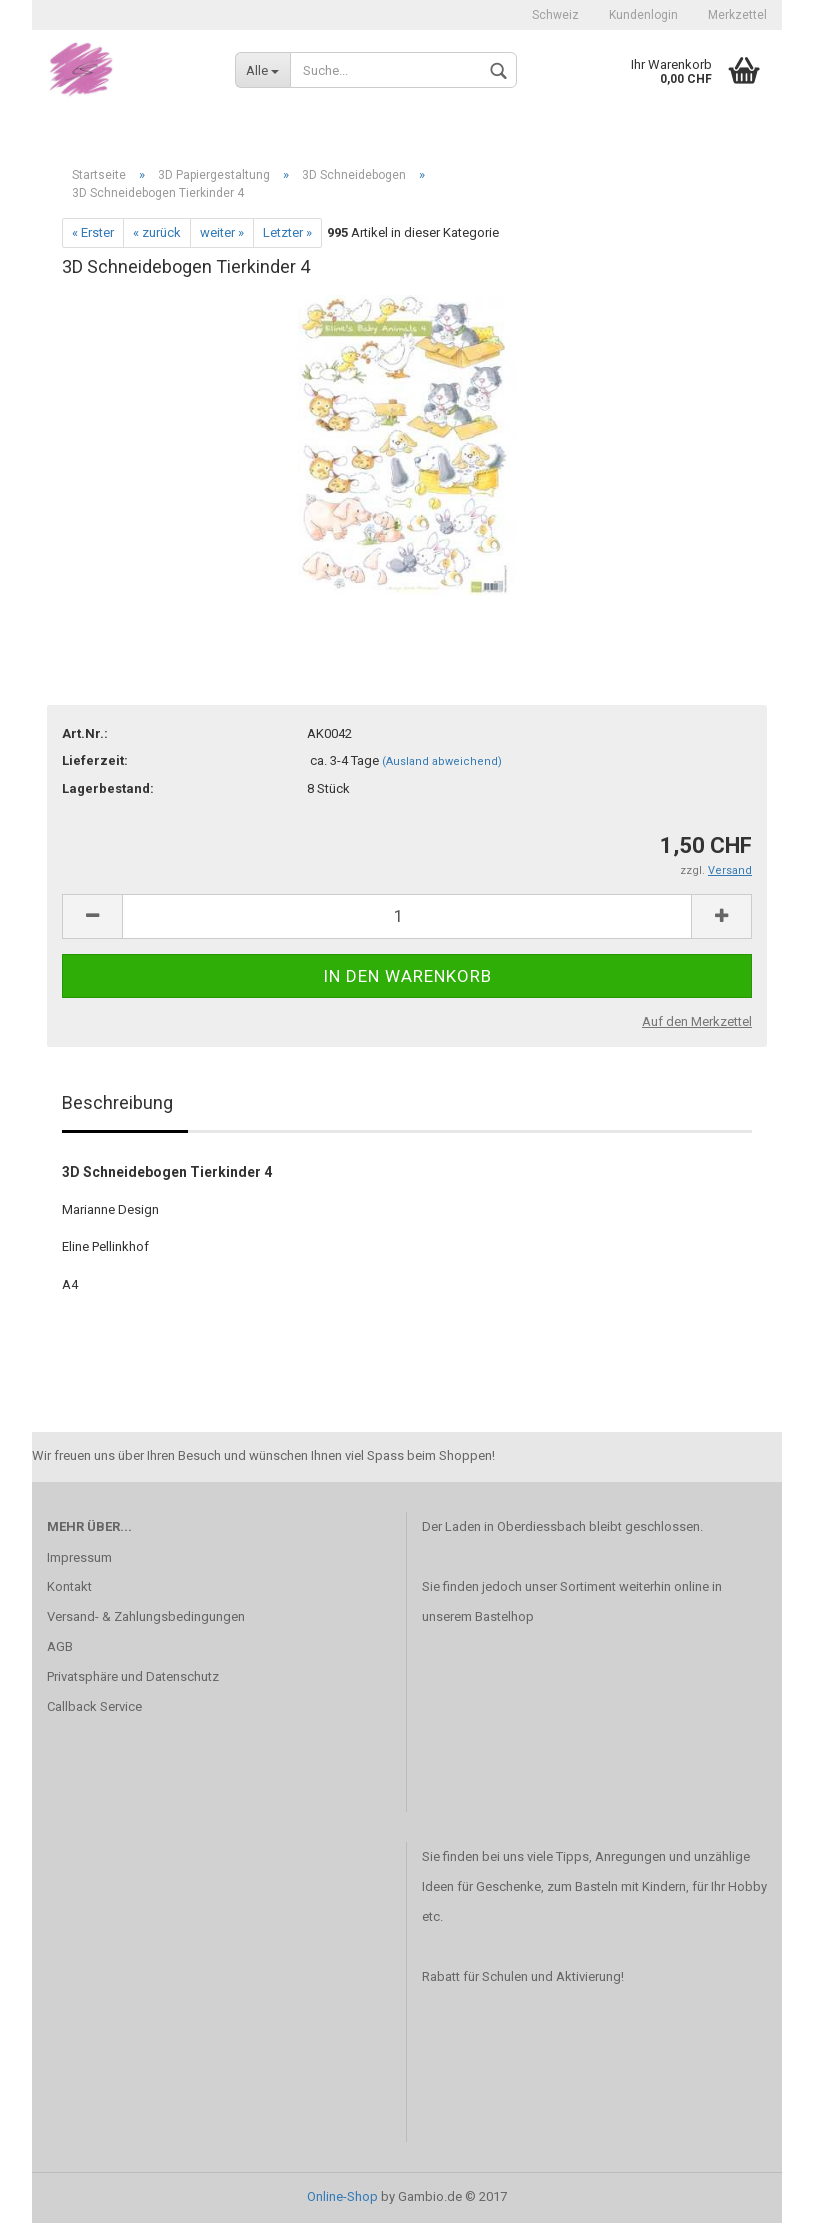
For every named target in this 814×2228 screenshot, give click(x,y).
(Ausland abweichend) (442, 766)
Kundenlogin (643, 15)
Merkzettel (737, 15)
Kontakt (69, 1591)
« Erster (93, 236)
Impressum (79, 1561)
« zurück (157, 236)
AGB (60, 1651)
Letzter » (287, 236)
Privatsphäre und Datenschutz (133, 1680)
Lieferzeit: (95, 765)
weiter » (222, 236)
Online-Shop (342, 2201)
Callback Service (94, 1710)
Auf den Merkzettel (697, 1026)
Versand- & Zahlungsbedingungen (146, 1621)
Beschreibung (117, 1106)
